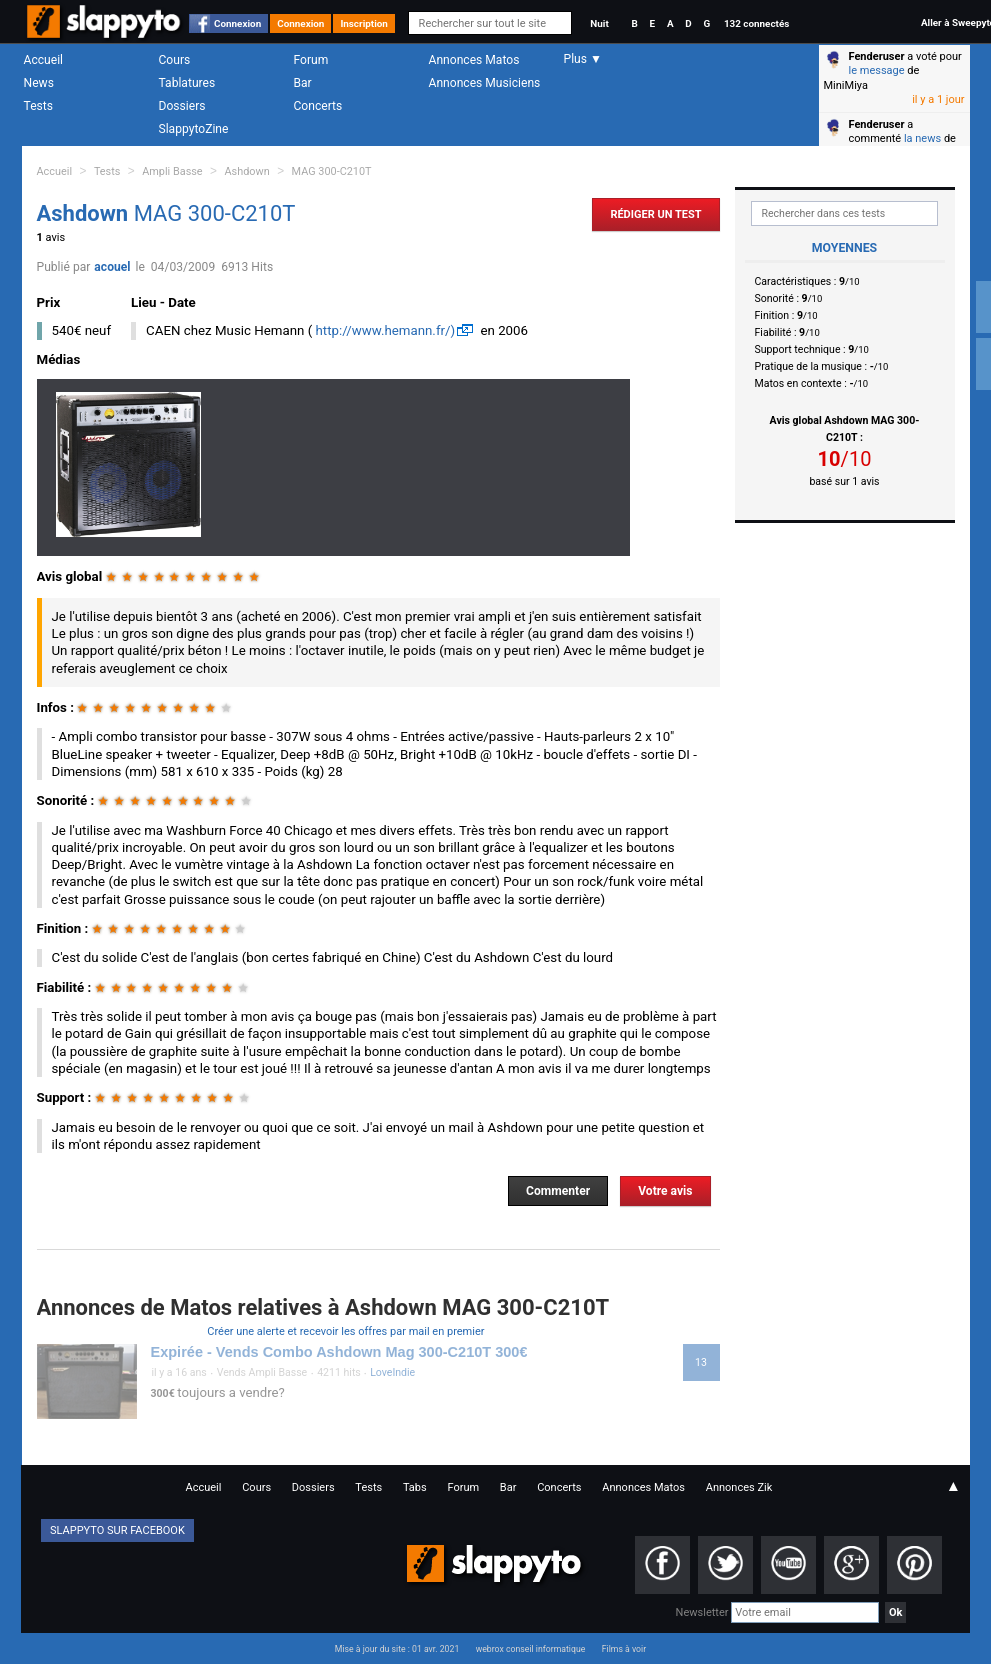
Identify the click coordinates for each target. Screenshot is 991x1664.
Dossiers (182, 106)
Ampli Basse (172, 171)
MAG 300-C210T (332, 171)
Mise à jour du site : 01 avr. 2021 (397, 1649)
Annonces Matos (474, 60)
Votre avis (665, 1191)
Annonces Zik (739, 1487)
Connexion (237, 23)
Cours (175, 60)
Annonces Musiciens (485, 83)
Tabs (415, 1487)
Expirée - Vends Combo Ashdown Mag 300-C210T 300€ (339, 1352)
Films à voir (624, 1649)
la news (922, 138)
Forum (311, 60)
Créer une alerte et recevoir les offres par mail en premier (345, 1331)
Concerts (318, 106)
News (39, 83)
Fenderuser (877, 56)
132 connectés (756, 23)
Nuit (599, 23)
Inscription (364, 23)
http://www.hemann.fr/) (386, 330)
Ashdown (247, 171)
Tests (38, 106)
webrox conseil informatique (531, 1649)
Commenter (558, 1191)
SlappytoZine (194, 129)
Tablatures (187, 83)
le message (877, 70)
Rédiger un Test (655, 214)
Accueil (44, 60)
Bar (303, 83)
